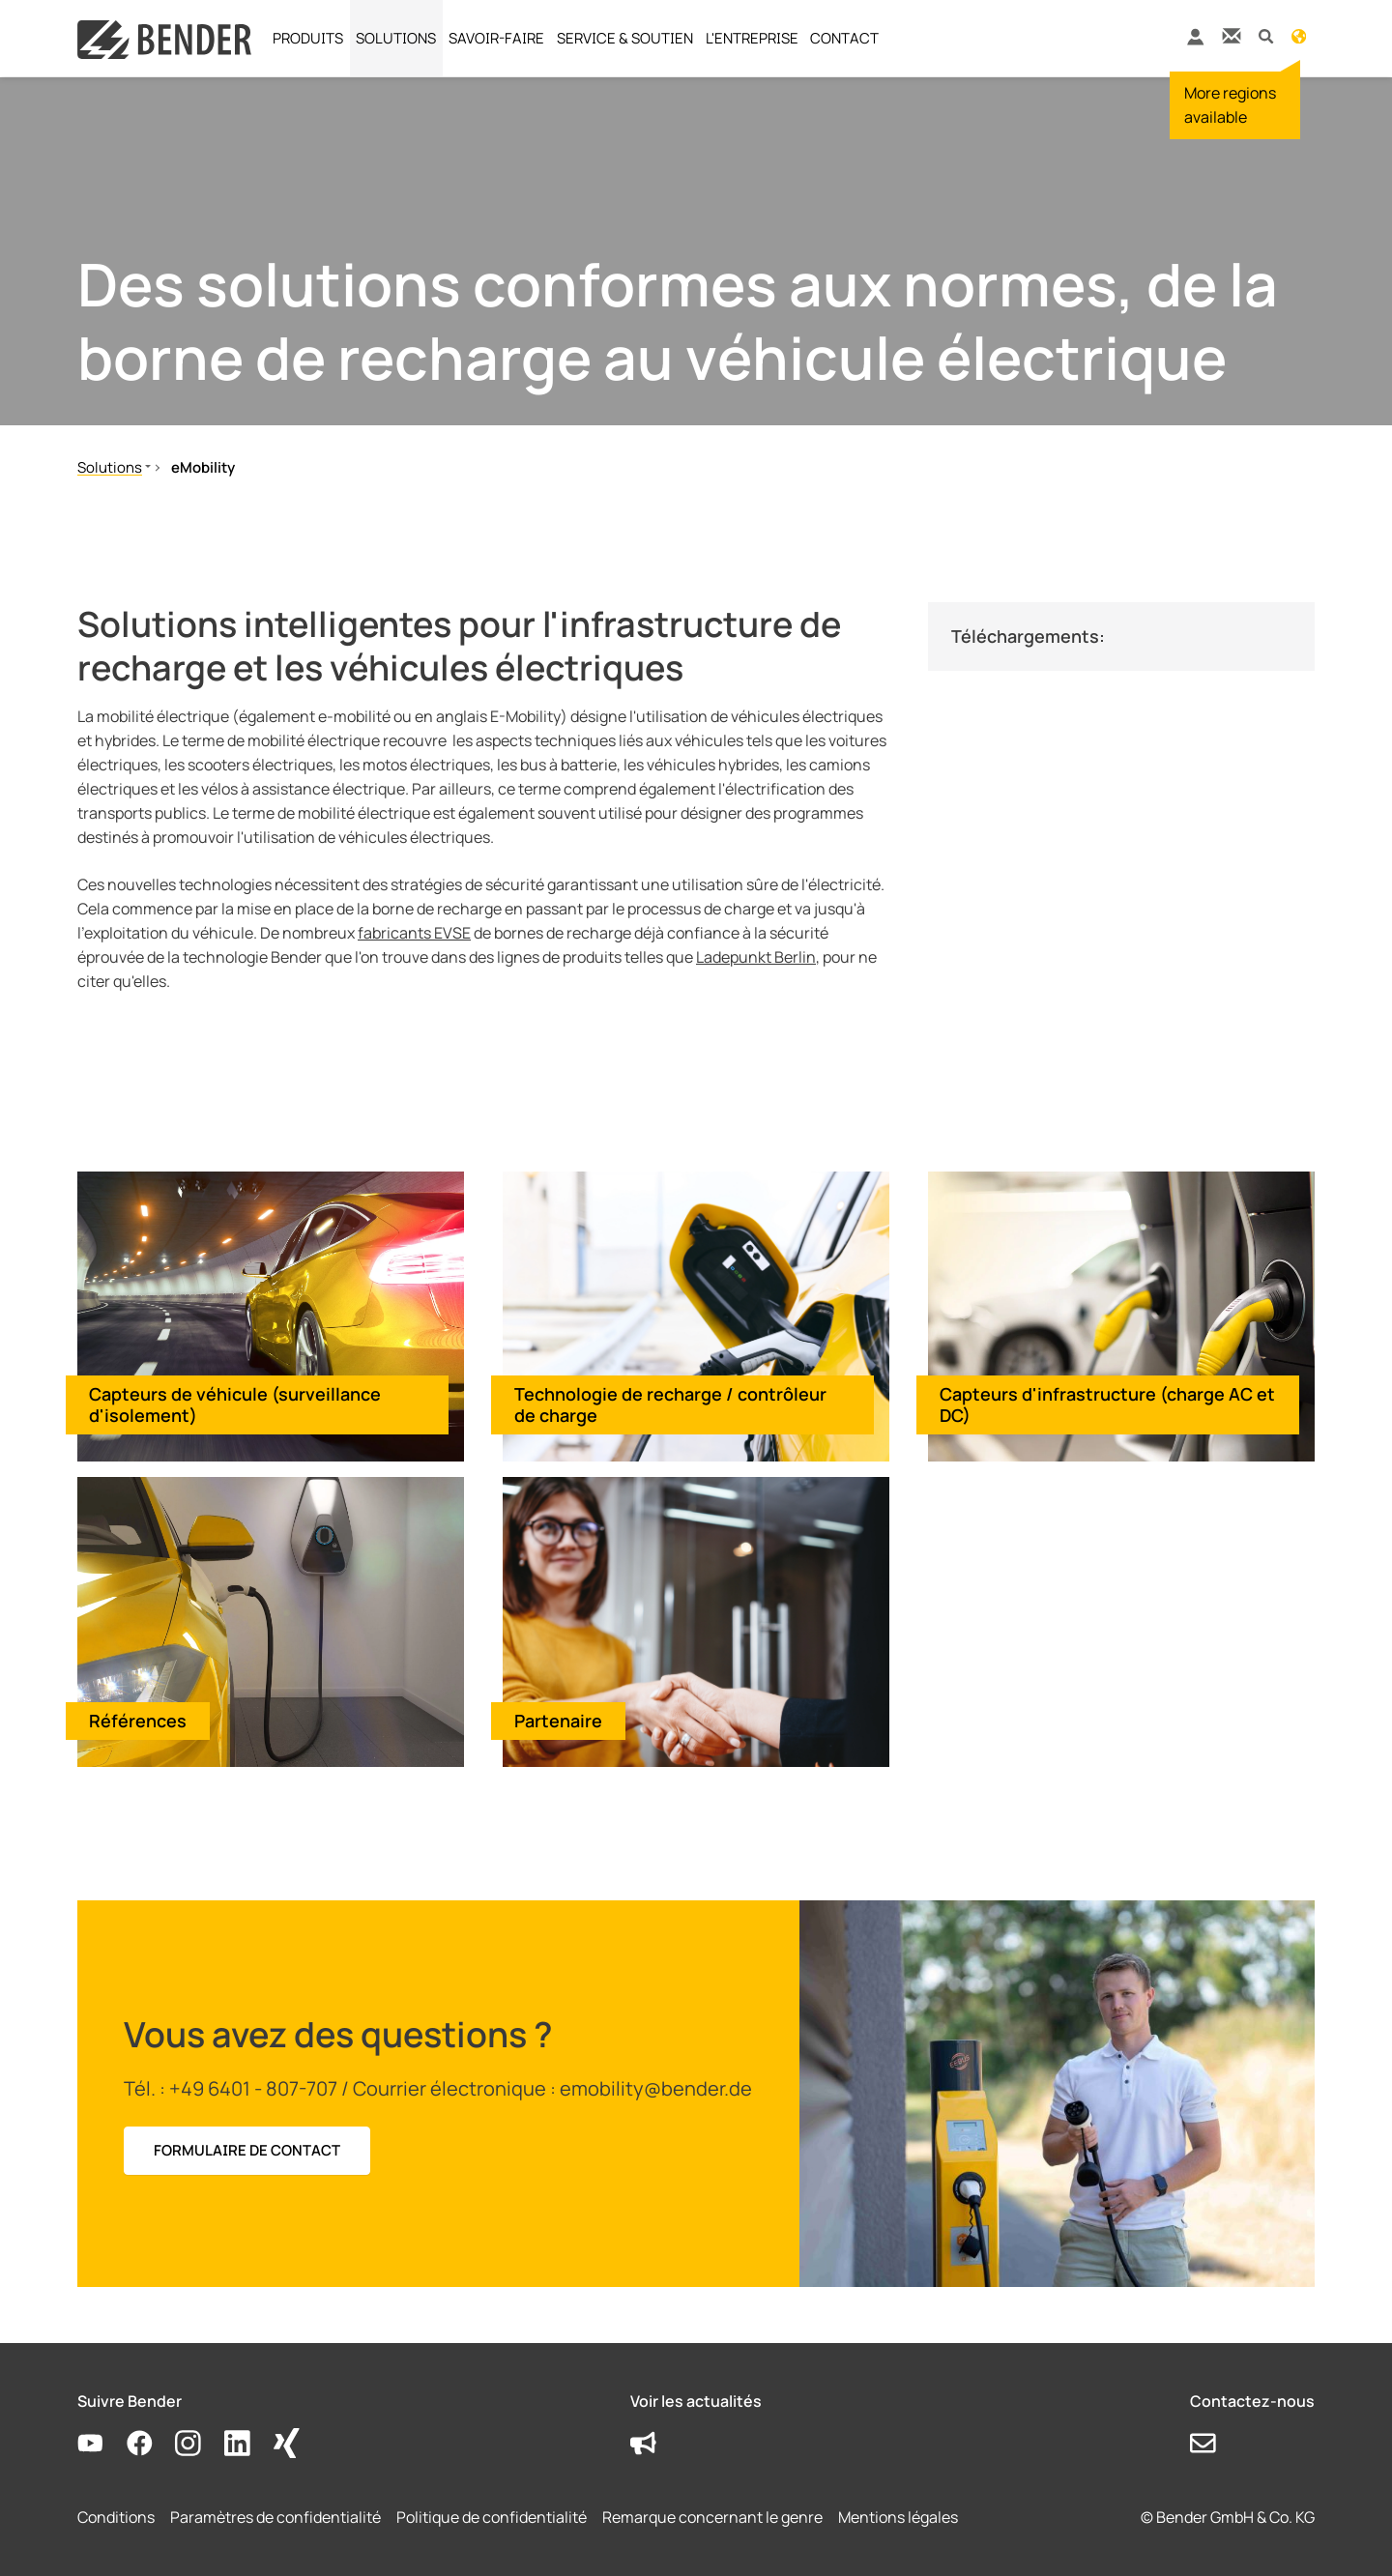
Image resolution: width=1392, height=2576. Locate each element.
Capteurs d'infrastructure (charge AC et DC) (1107, 1405)
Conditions (116, 2517)
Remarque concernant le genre (712, 2517)
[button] (1266, 35)
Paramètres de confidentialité (275, 2517)
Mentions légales (898, 2517)
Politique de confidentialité (491, 2517)
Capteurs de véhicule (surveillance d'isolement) (235, 1405)
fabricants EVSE (414, 932)
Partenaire (558, 1720)
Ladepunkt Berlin (756, 957)
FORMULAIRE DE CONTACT (247, 2150)
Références (138, 1720)
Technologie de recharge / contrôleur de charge (670, 1405)
